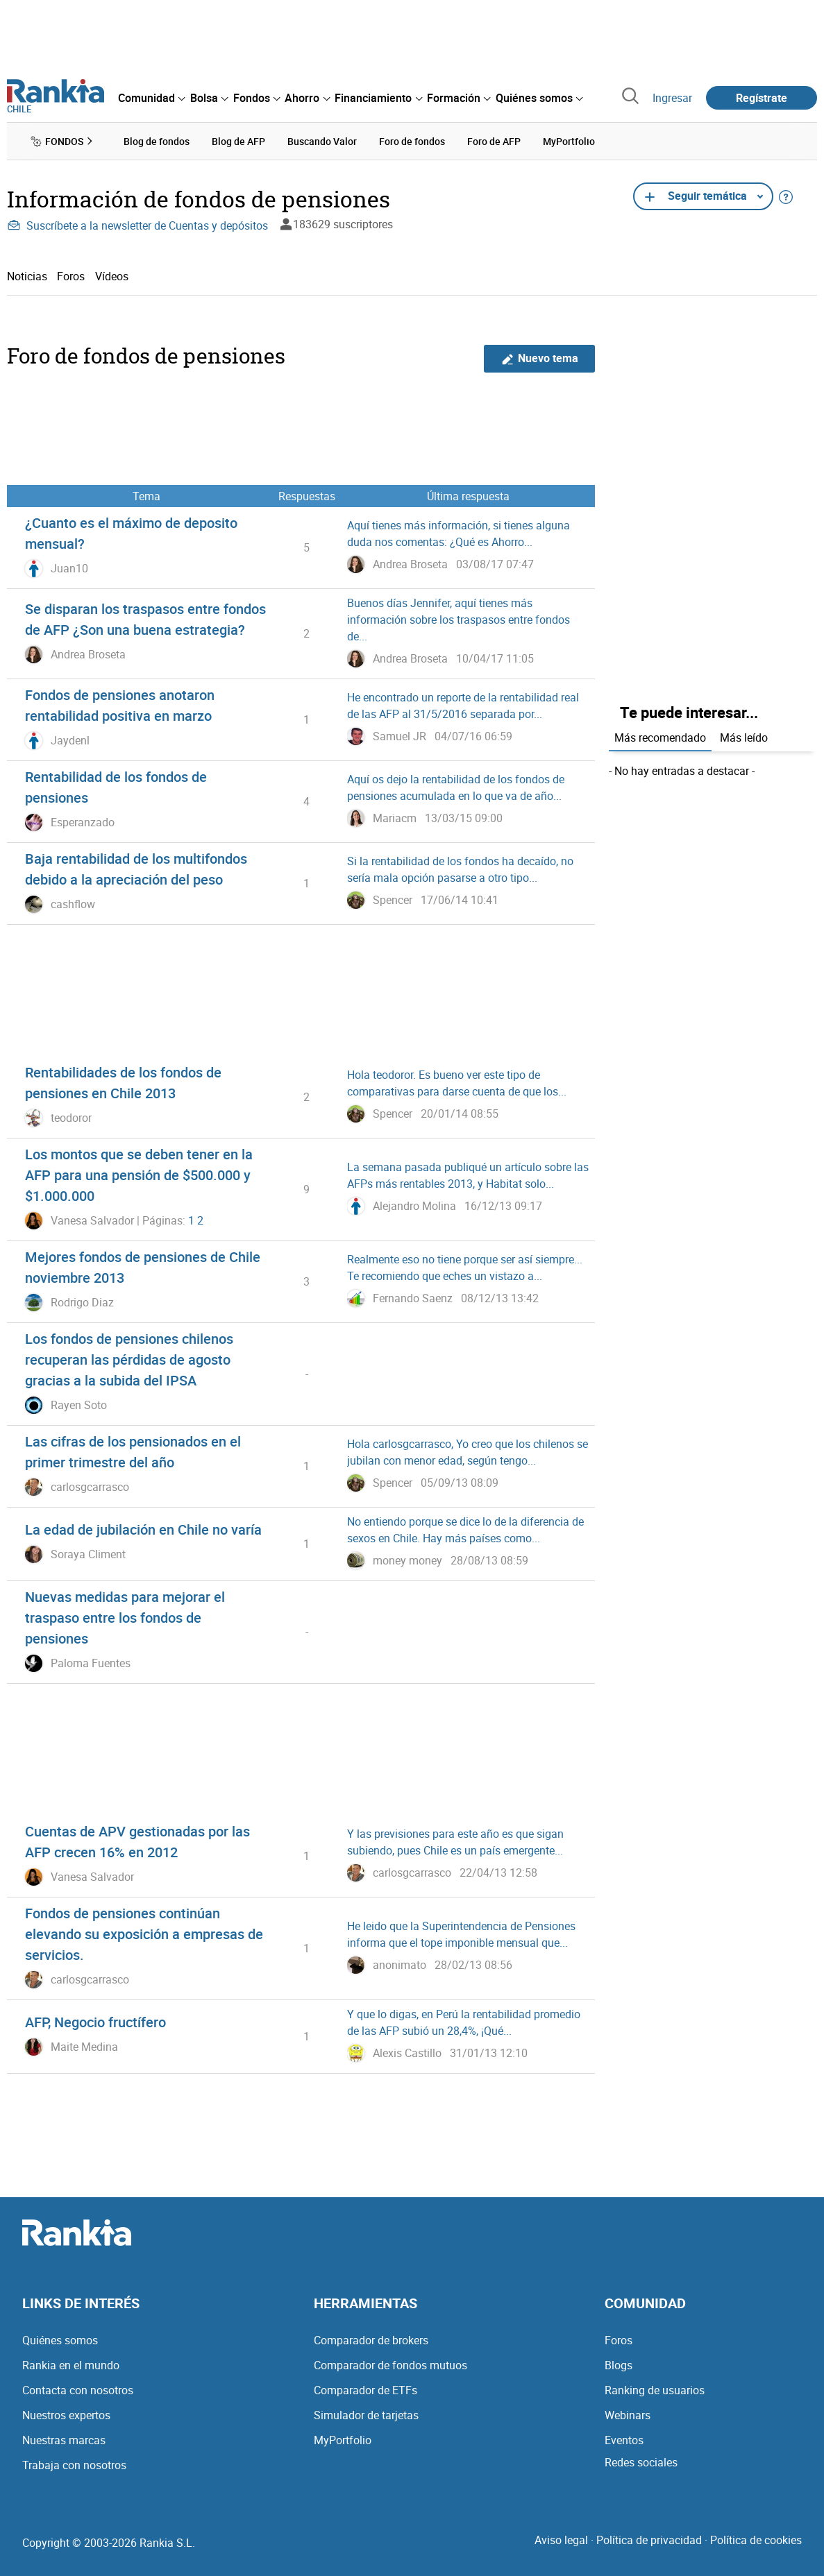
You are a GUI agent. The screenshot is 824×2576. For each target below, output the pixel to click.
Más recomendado (660, 737)
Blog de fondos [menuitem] (157, 141)
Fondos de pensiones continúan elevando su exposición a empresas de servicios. (144, 1934)
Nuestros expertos (66, 2415)
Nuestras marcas (64, 2440)
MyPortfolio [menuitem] (569, 141)
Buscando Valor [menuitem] (322, 141)
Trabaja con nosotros (74, 2465)
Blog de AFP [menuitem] (238, 141)
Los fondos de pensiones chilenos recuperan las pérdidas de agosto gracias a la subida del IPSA (129, 1359)
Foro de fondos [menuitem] (412, 141)
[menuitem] (151, 98)
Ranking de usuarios (655, 2390)
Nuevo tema (539, 358)
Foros (71, 276)
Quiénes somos (60, 2340)
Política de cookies (756, 2540)
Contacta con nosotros (77, 2390)
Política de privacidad (649, 2540)
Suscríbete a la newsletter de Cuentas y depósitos (137, 225)
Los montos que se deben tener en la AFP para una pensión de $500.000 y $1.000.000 (139, 1175)
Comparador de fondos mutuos (390, 2365)
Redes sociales (641, 2462)
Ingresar (672, 97)
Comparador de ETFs (365, 2390)
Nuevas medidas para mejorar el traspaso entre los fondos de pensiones (125, 1617)
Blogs (618, 2365)
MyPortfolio (342, 2440)
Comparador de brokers (371, 2340)
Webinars (627, 2415)
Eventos (624, 2440)
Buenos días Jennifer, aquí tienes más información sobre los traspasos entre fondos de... (458, 619)
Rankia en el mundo (70, 2365)
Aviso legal (561, 2540)
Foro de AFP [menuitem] (494, 141)
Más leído (744, 737)
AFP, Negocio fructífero (95, 2022)
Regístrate (761, 97)
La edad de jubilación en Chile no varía (143, 1529)
